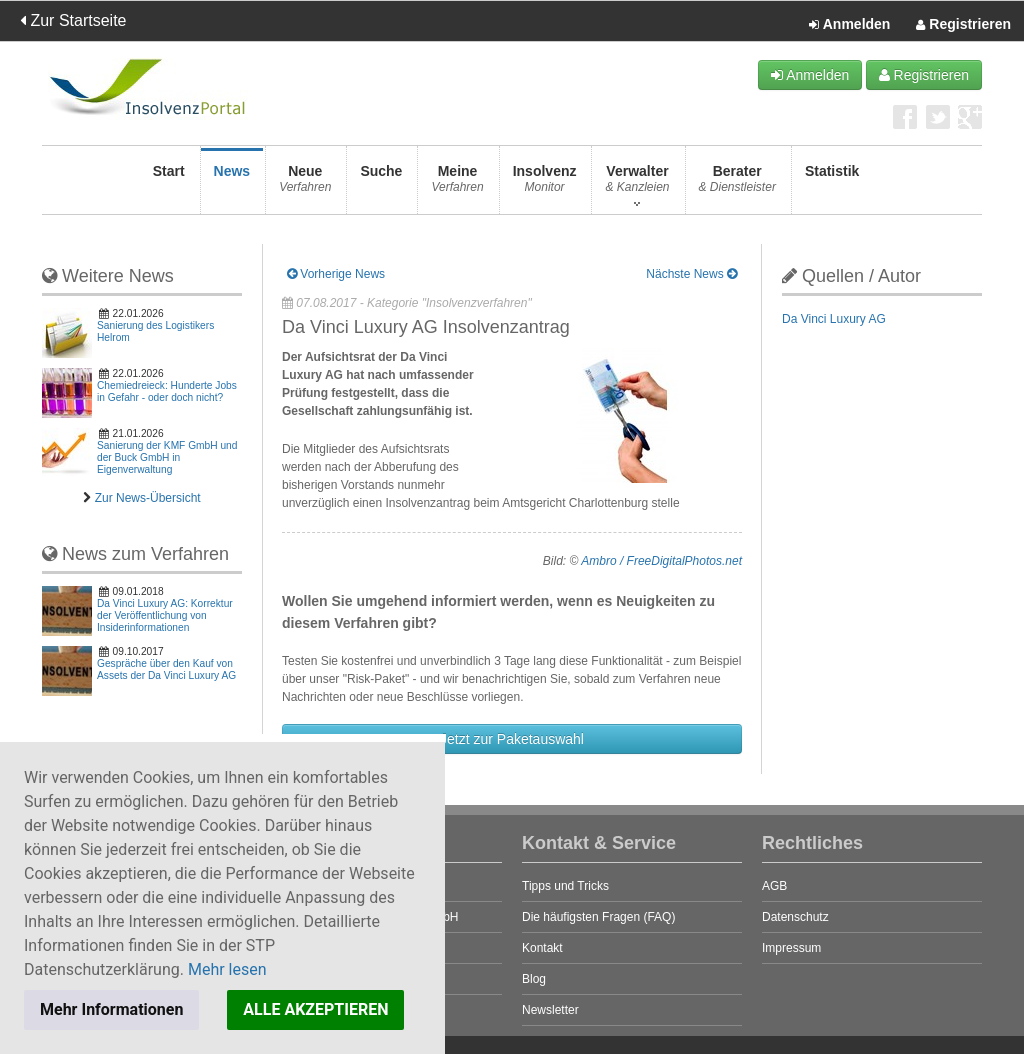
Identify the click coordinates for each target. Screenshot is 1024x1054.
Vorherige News (336, 274)
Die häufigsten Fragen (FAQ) (598, 917)
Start (169, 184)
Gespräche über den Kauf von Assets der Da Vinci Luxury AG (166, 669)
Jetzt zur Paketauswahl (512, 739)
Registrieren (963, 25)
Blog (534, 979)
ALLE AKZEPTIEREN (315, 1009)
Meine (457, 184)
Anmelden (849, 25)
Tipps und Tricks (565, 886)
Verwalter (637, 184)
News (232, 184)
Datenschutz (795, 917)
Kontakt (542, 948)
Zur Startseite (73, 20)
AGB (774, 886)
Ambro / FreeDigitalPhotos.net (661, 561)
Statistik (832, 184)
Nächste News (691, 274)
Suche (381, 184)
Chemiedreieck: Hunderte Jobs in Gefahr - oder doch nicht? (167, 391)
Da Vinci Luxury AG (834, 319)
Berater (737, 184)
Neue (305, 184)
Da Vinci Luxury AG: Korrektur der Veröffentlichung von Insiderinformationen (165, 615)
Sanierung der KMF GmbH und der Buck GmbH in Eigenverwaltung (167, 457)
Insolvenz (545, 184)
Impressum (791, 948)
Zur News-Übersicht (148, 498)
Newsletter (550, 1010)
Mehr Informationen (111, 1009)
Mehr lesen (227, 969)
